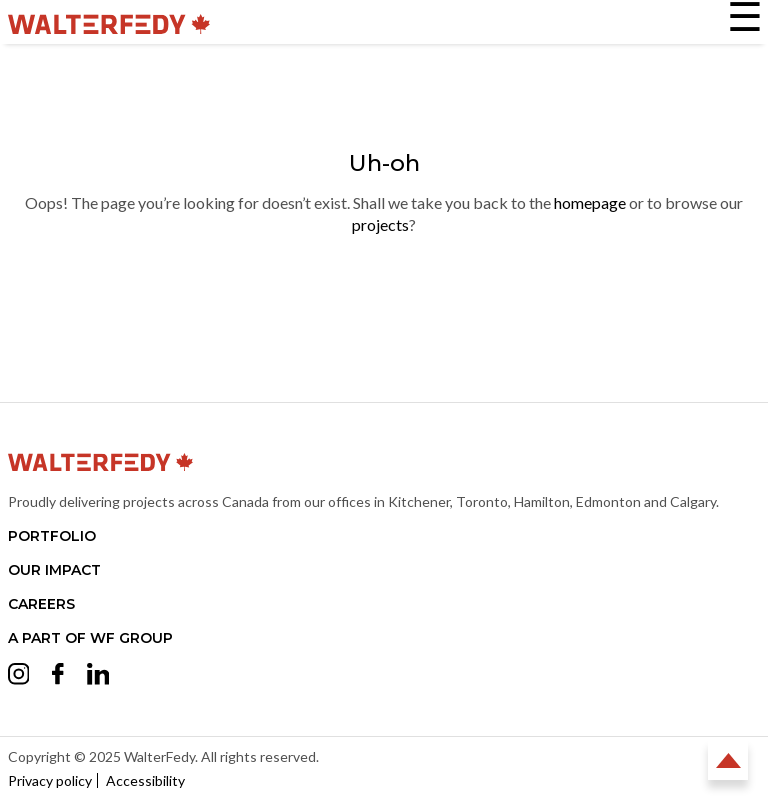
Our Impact (54, 570)
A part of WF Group (90, 638)
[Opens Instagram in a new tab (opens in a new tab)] (19, 677)
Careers (41, 604)
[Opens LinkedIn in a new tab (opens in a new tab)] (98, 677)
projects (380, 224)
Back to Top (728, 760)
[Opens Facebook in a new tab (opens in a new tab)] (58, 676)
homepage (590, 202)
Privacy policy (50, 780)
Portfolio (52, 536)
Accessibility (145, 780)
